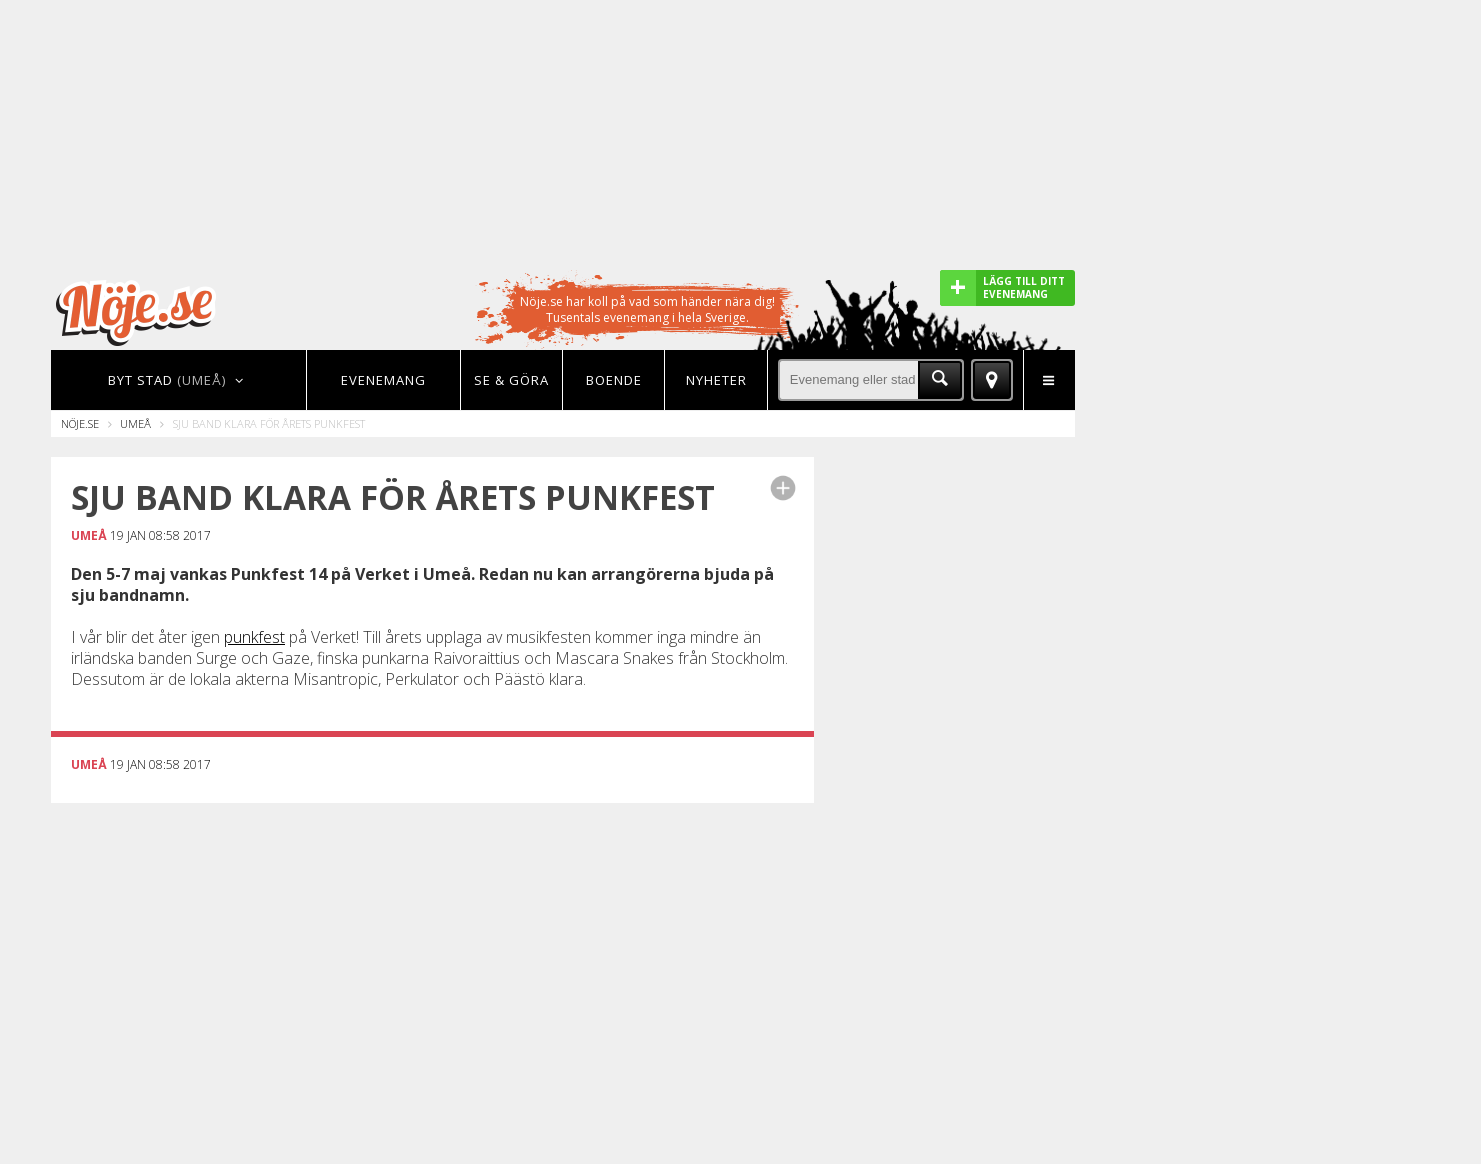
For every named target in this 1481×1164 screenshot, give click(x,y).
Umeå (135, 423)
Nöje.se (80, 423)
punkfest (254, 637)
